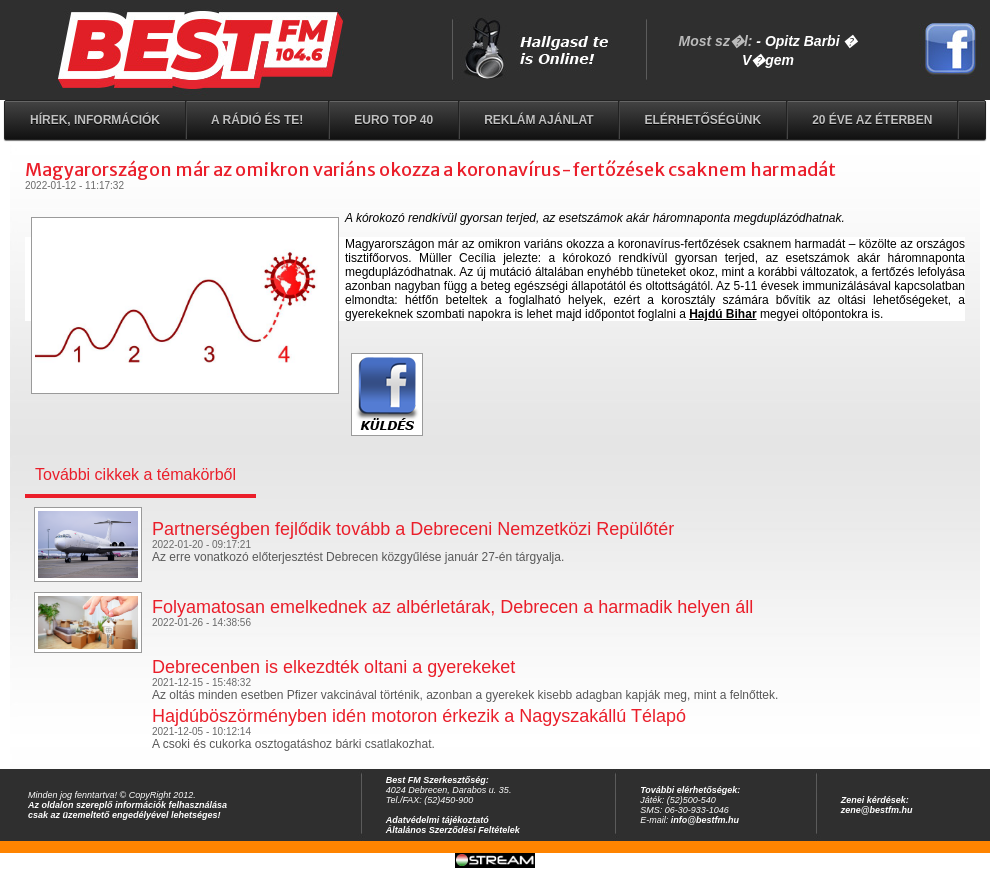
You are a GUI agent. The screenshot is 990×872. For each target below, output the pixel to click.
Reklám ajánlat (538, 120)
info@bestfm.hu (705, 820)
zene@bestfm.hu (877, 810)
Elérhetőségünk (702, 120)
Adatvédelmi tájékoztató (437, 820)
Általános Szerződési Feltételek (453, 830)
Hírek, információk (95, 120)
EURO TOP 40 (393, 120)
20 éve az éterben (872, 120)
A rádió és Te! (257, 120)
